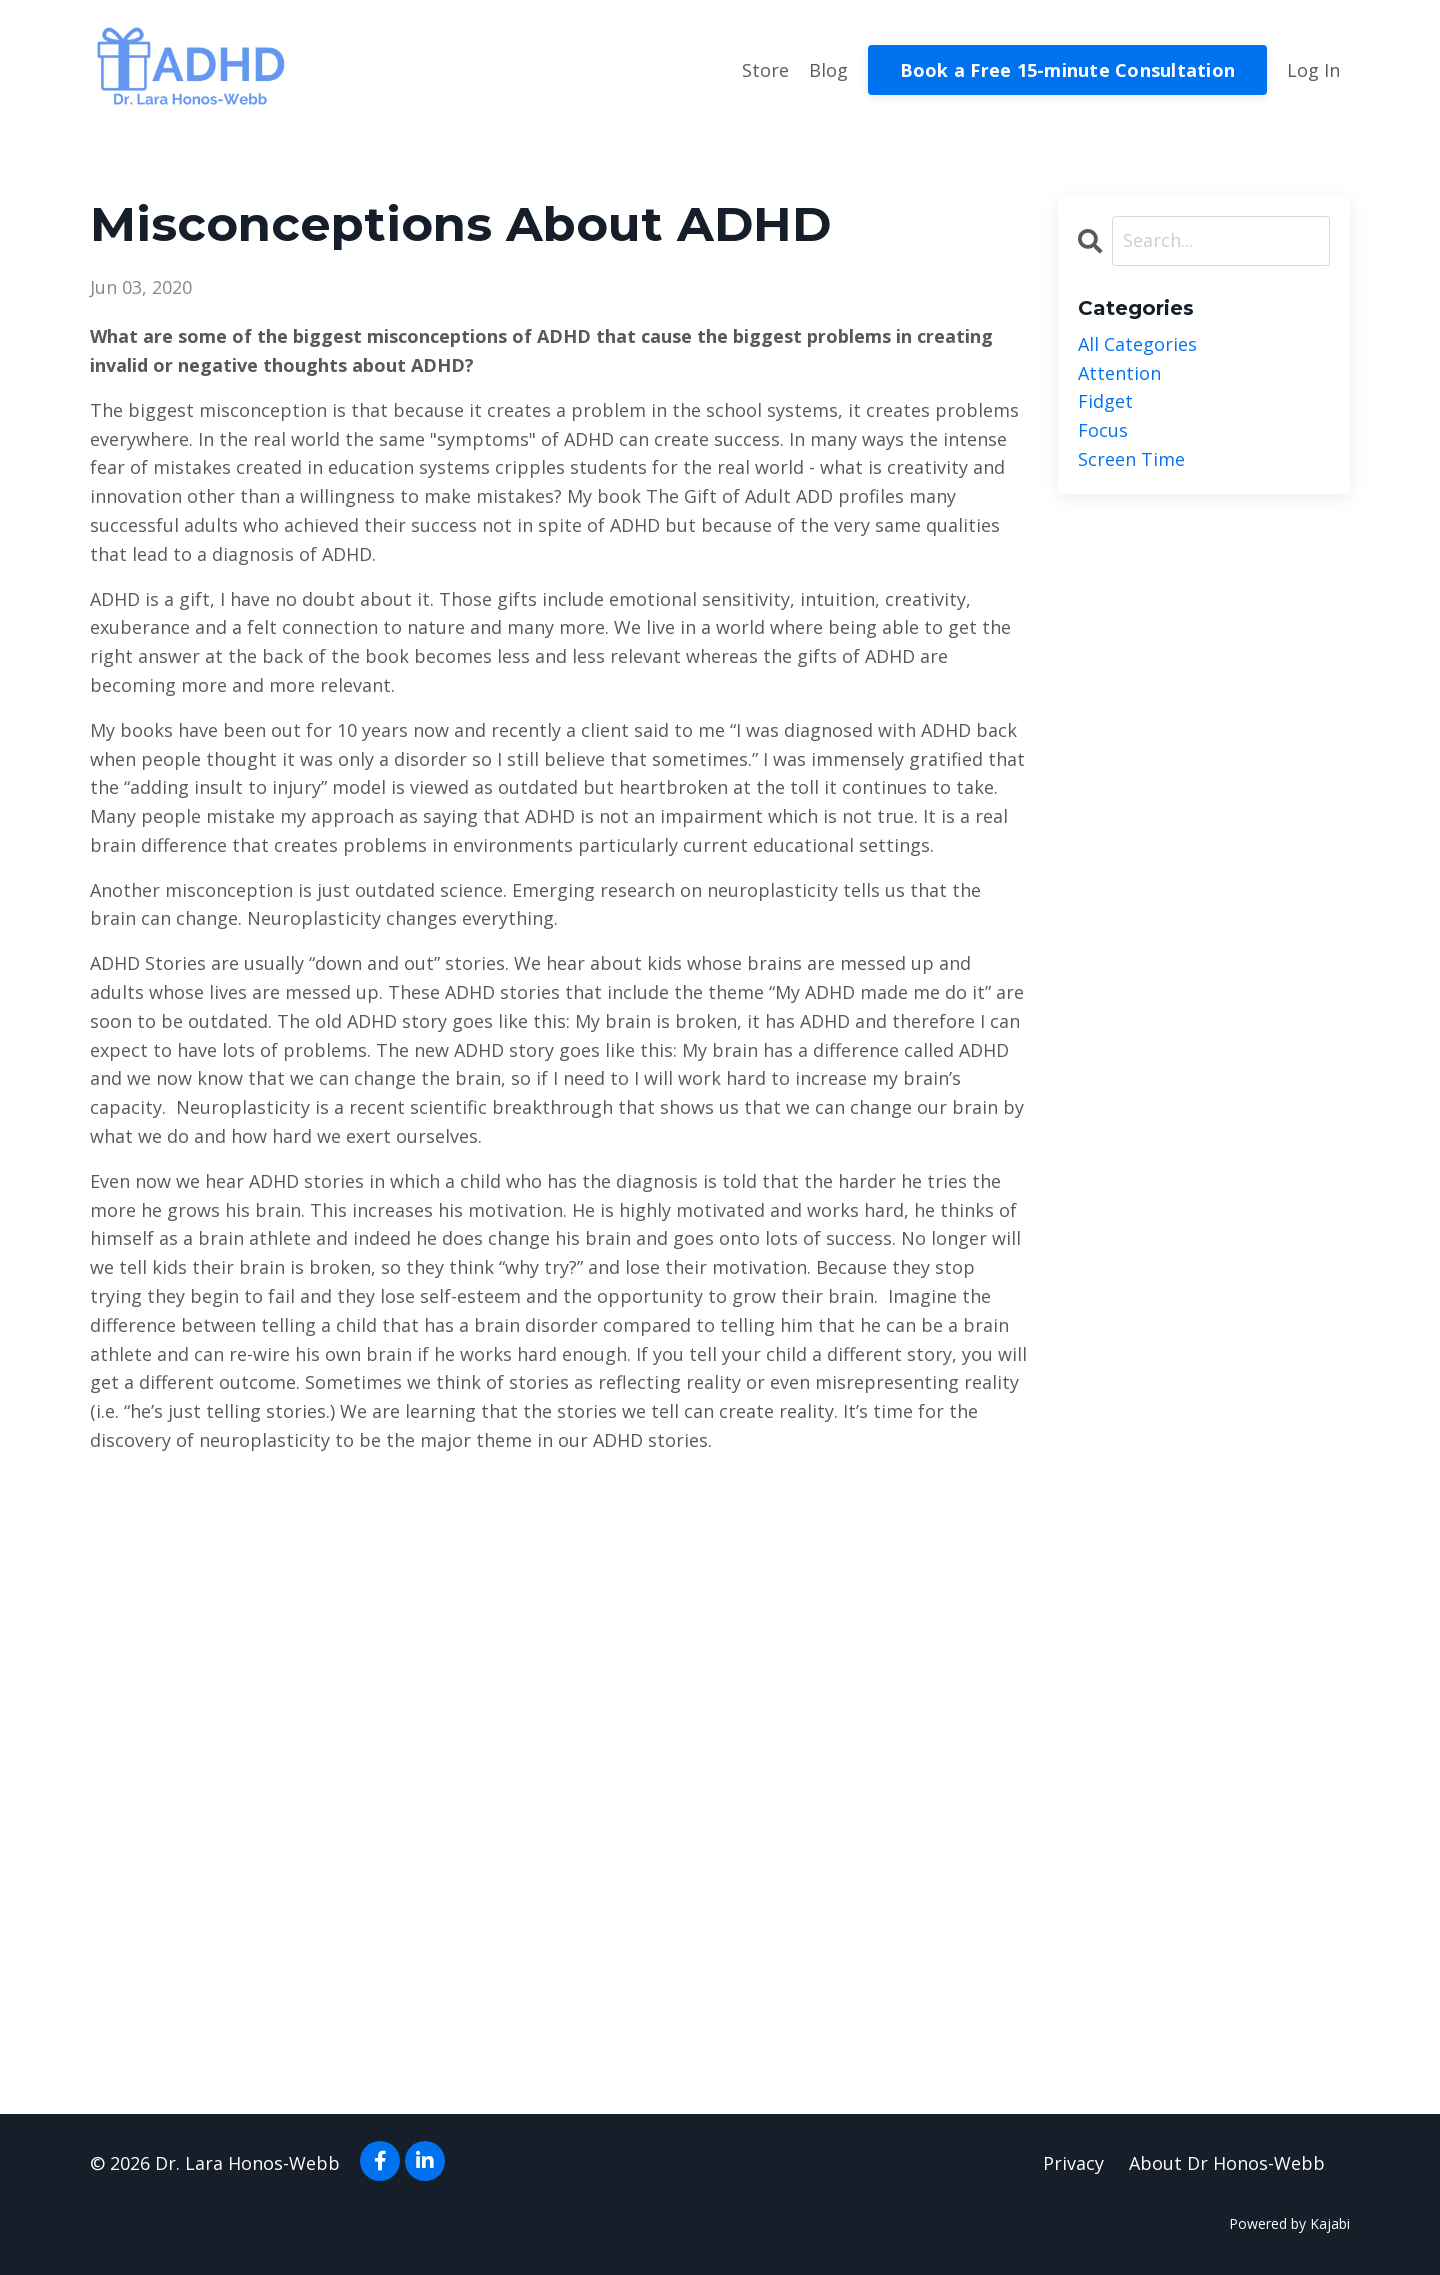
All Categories (1137, 344)
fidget (1105, 401)
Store (765, 70)
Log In (1313, 70)
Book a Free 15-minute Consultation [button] (1068, 70)
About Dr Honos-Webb (1227, 2163)
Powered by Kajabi (1289, 2223)
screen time (1131, 459)
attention (1119, 373)
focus (1103, 430)
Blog (828, 70)
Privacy (1073, 2163)
